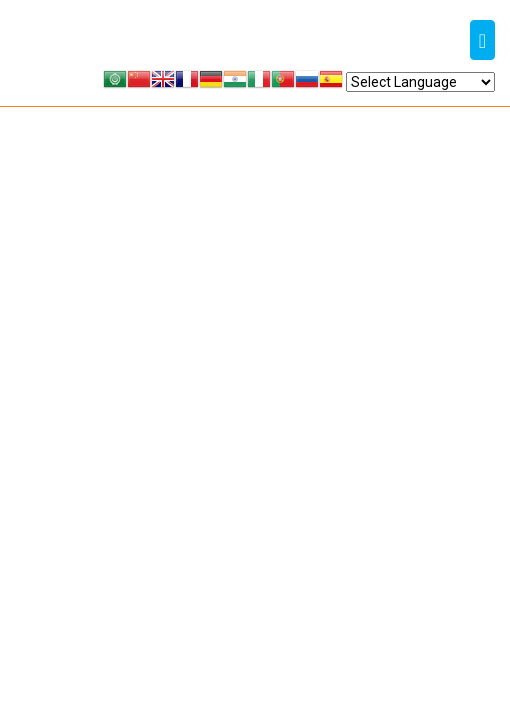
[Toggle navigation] (482, 40)
